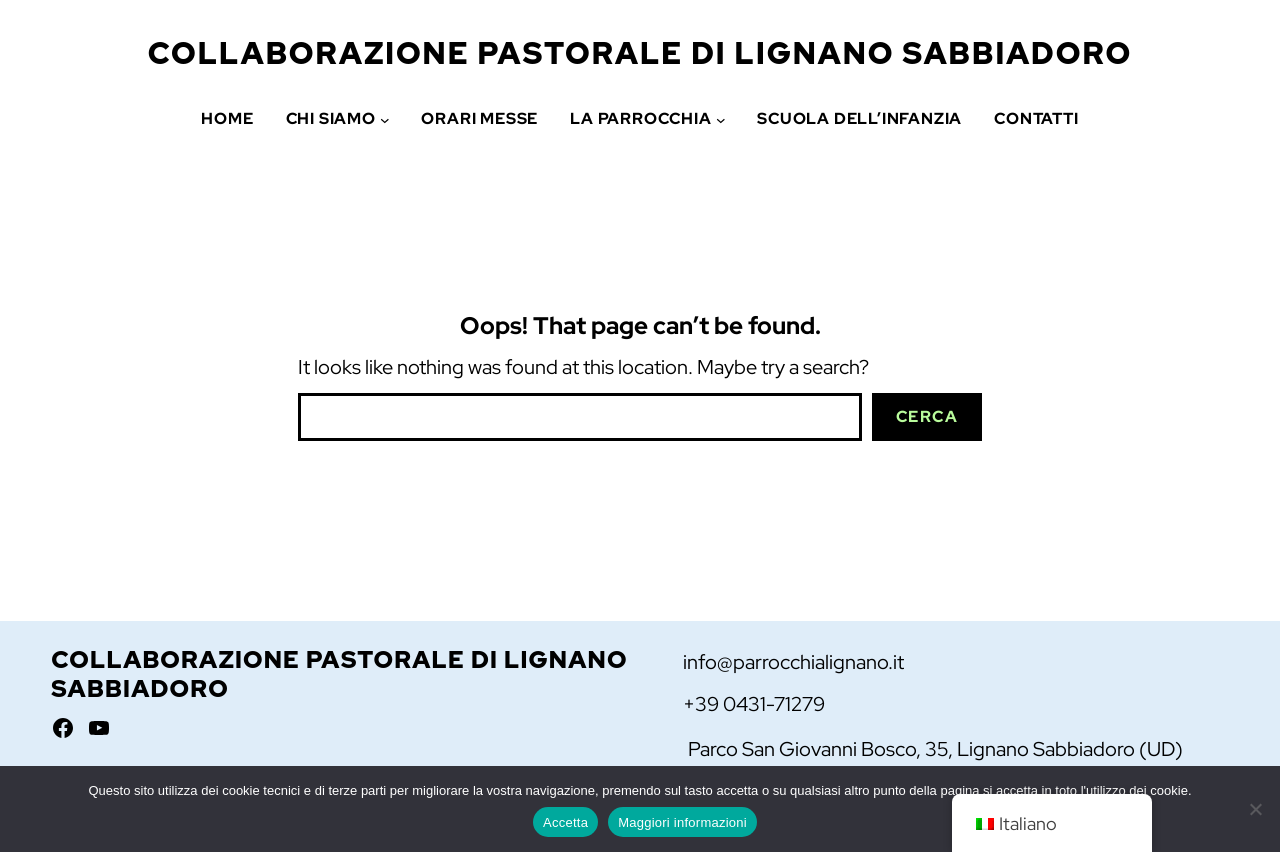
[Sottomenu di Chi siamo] (385, 119)
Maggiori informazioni (682, 822)
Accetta (565, 822)
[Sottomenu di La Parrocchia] (721, 119)
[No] (1255, 809)
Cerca (927, 416)
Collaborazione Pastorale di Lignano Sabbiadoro (640, 53)
